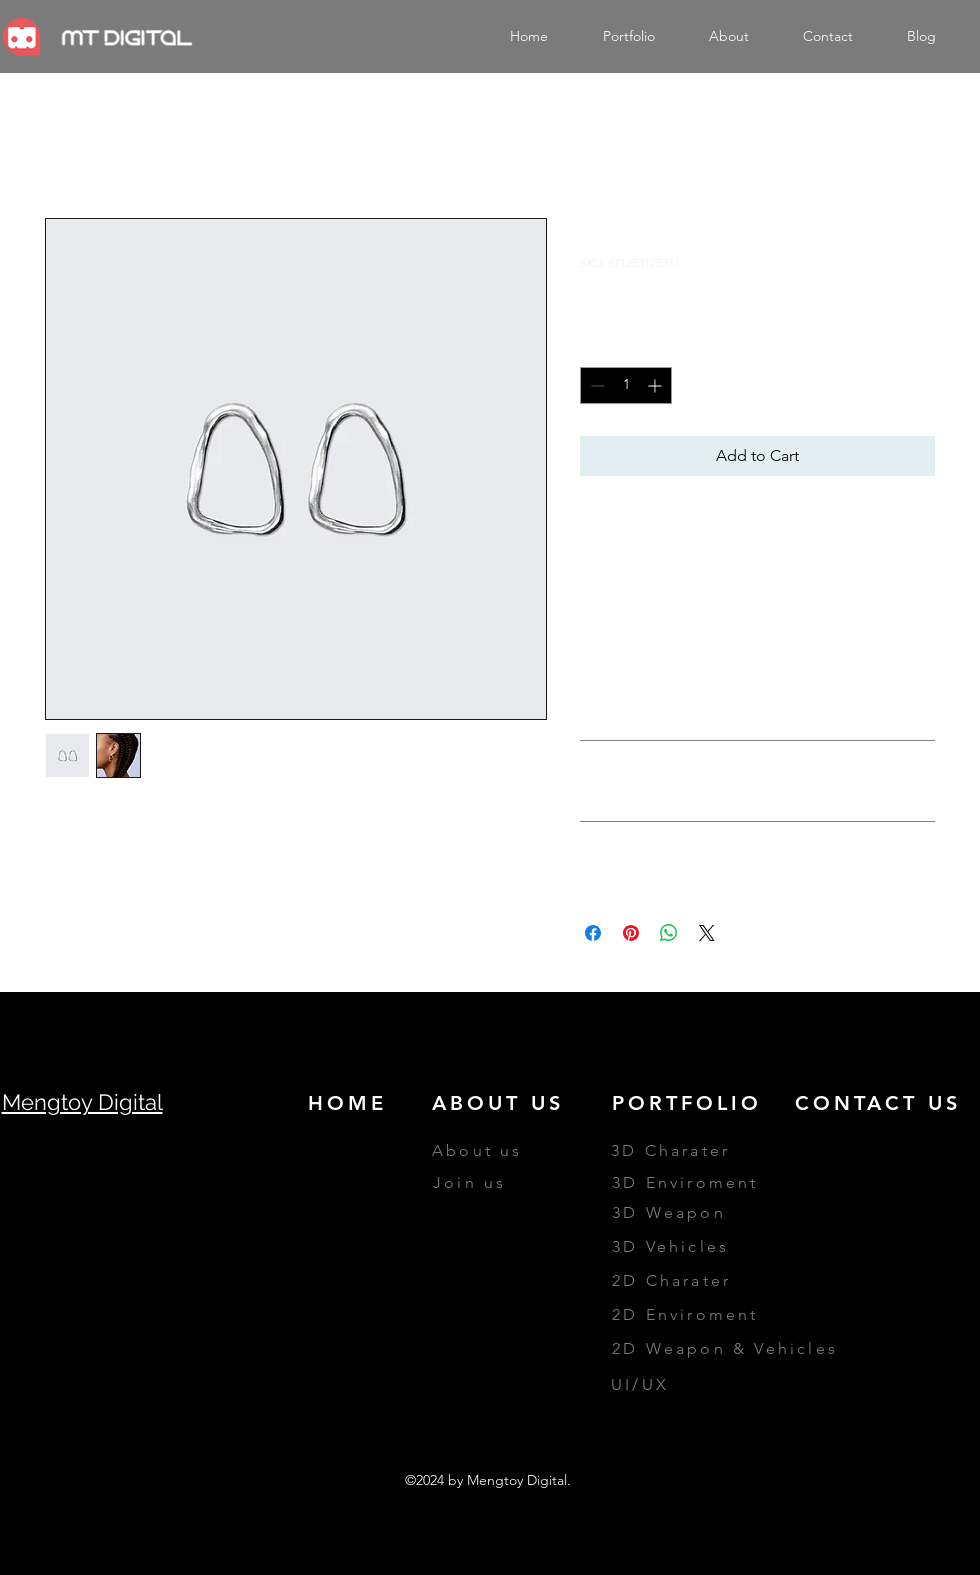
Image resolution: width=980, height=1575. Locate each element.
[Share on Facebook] (593, 933)
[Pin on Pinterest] (631, 933)
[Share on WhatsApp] (669, 933)
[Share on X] (707, 933)
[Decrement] (595, 385)
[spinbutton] (626, 385)
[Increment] (656, 385)
